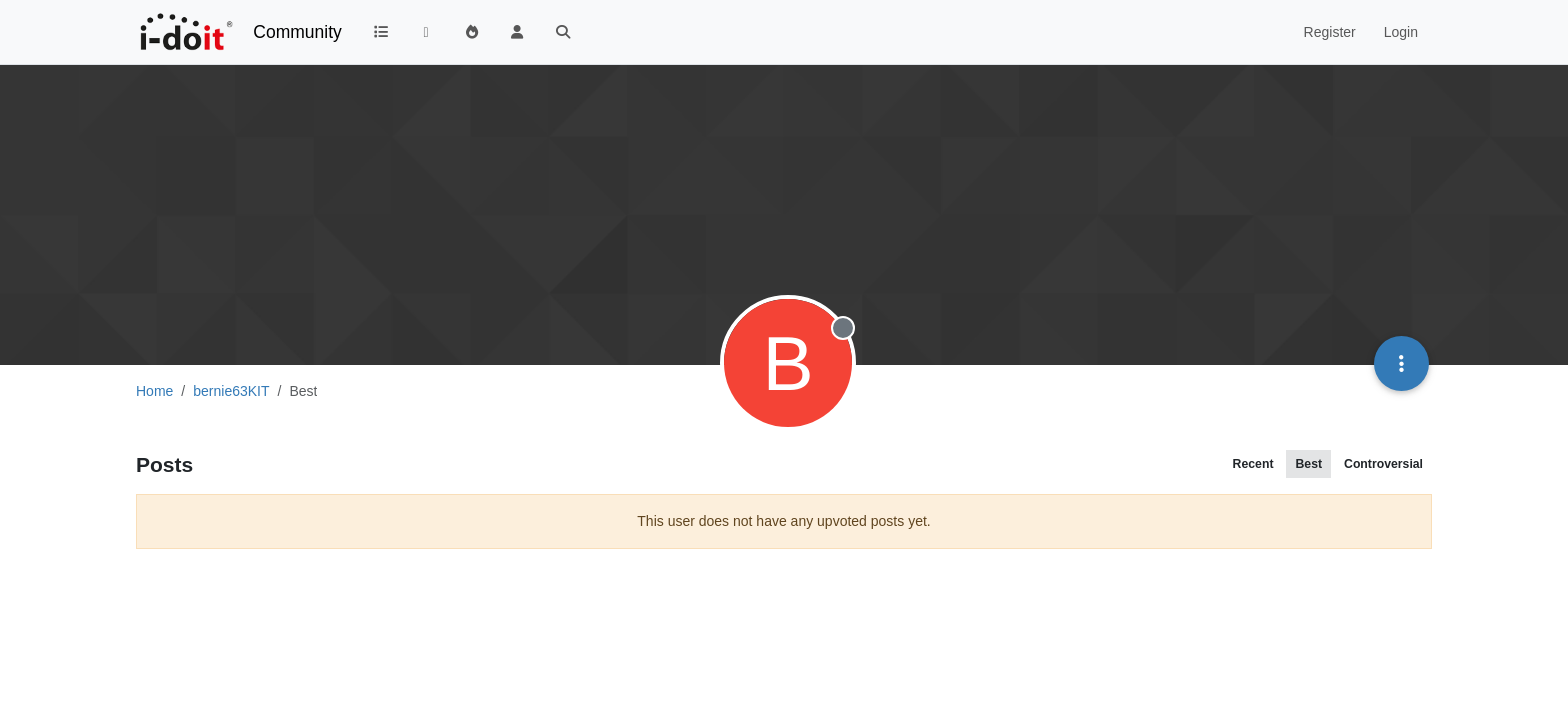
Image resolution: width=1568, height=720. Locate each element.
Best (1308, 464)
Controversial (1383, 464)
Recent (1253, 464)
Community (297, 32)
